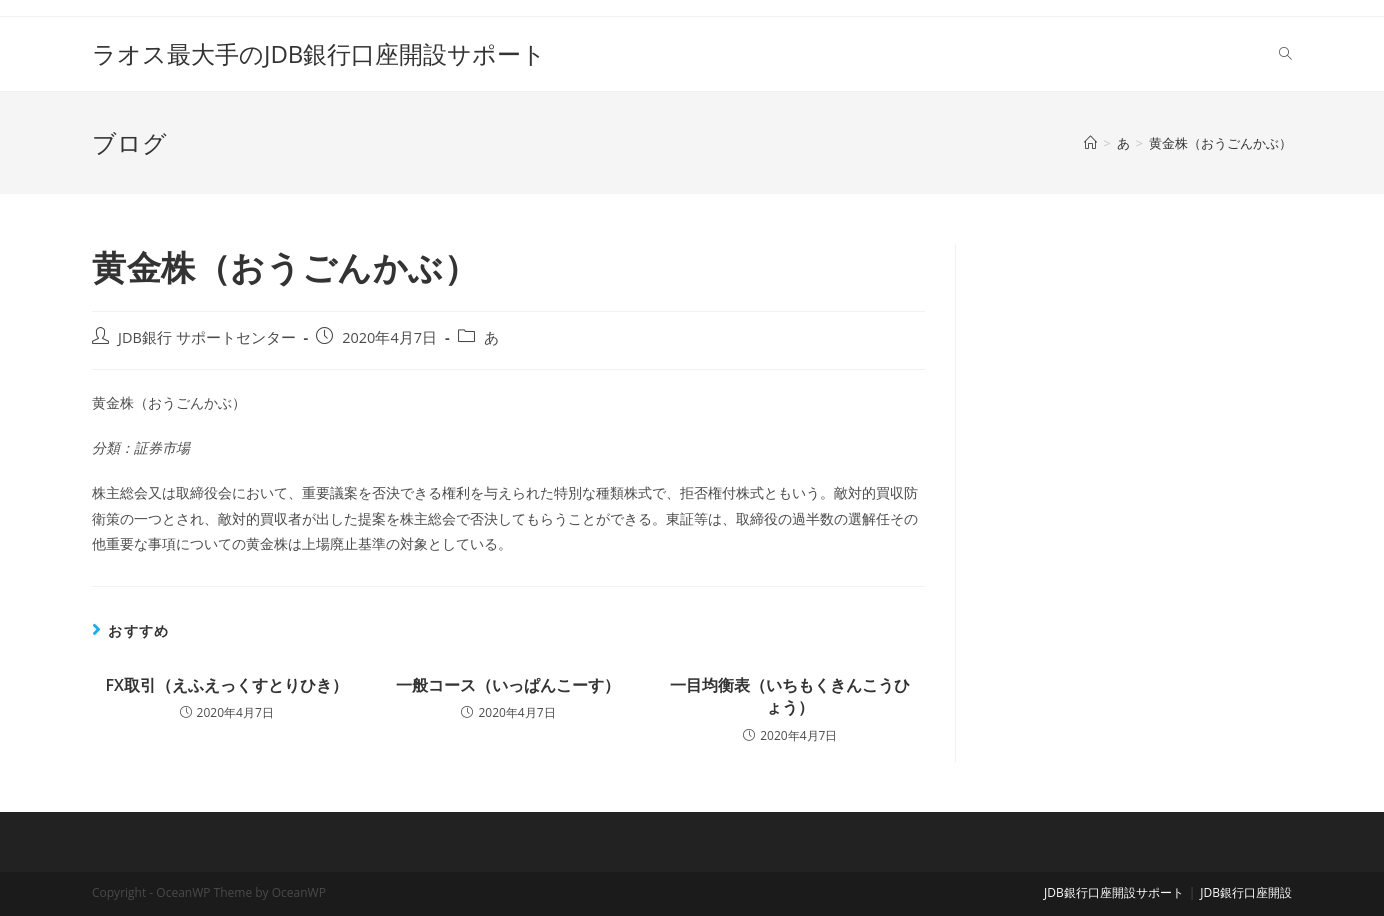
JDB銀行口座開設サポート (1114, 892)
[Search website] (1285, 54)
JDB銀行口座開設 (1246, 892)
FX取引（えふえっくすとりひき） (226, 685)
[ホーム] (1090, 143)
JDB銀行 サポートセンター (207, 337)
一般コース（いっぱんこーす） (508, 685)
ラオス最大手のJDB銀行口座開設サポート (319, 53)
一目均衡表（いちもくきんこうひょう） (790, 696)
